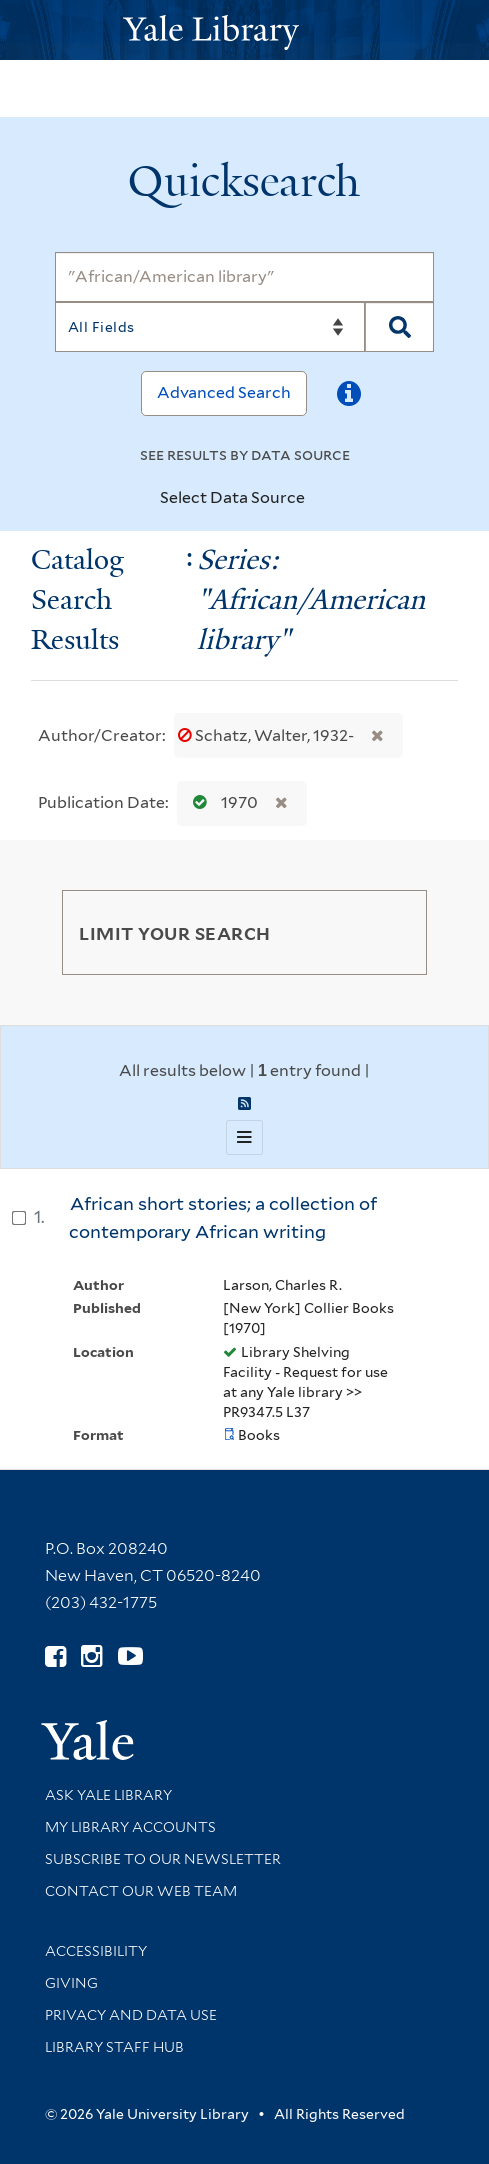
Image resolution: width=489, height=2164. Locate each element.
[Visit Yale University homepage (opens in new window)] (87, 1733)
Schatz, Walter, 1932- (267, 735)
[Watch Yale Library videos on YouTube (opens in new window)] (130, 1656)
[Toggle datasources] (322, 499)
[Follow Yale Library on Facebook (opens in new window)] (55, 1656)
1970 (221, 802)
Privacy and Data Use (131, 2015)
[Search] (244, 277)
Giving (71, 1983)
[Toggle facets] (388, 932)
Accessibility (96, 1951)
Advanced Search (224, 392)
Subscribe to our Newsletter (163, 1859)
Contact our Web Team (141, 1891)
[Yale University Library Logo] (245, 30)
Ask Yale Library (108, 1795)
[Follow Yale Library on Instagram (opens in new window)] (91, 1656)
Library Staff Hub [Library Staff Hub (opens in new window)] (114, 2047)
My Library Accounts (130, 1827)
